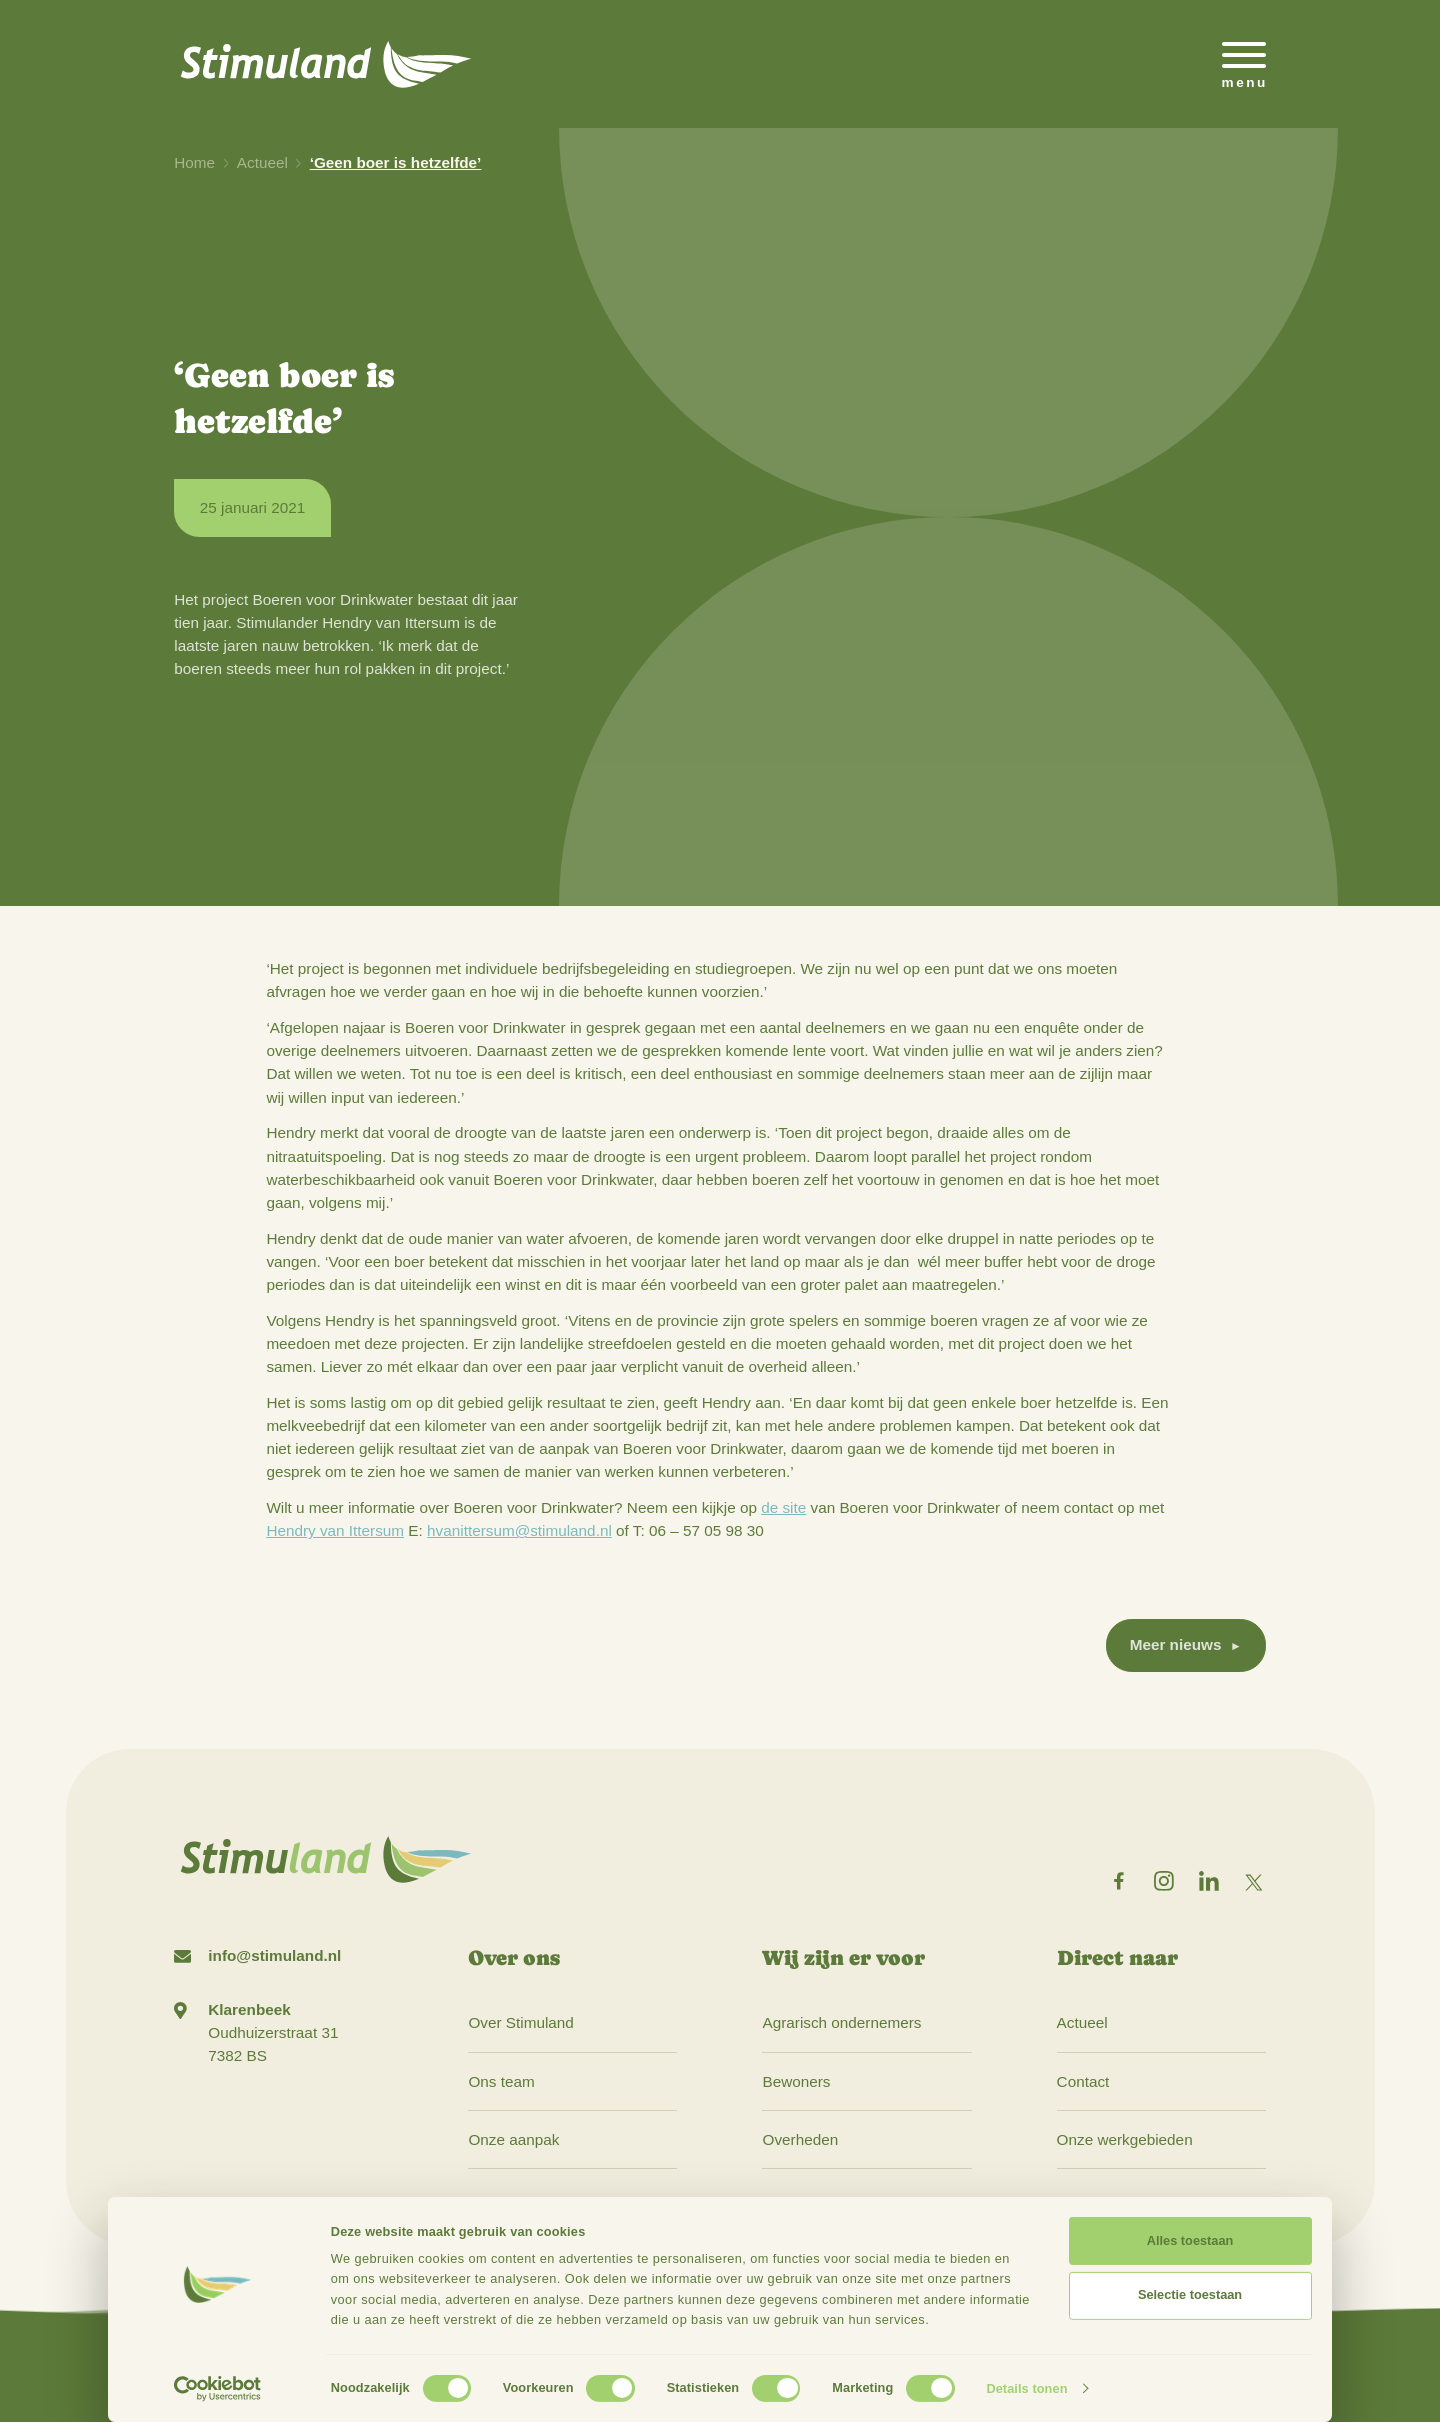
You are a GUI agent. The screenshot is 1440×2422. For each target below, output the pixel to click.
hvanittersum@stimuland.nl (519, 1530)
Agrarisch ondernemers (841, 2022)
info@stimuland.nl (274, 1955)
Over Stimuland (520, 2022)
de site (783, 1507)
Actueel (262, 162)
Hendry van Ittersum (335, 1530)
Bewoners (796, 2081)
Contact (1083, 2081)
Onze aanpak (513, 2139)
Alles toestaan (1190, 2240)
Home (194, 162)
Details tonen (1026, 2388)
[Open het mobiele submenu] (1244, 64)
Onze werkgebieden (1125, 2139)
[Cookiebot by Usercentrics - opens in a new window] (217, 2389)
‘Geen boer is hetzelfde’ (396, 162)
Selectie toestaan (1190, 2294)
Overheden (800, 2139)
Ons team (501, 2081)
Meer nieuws (1176, 1644)
